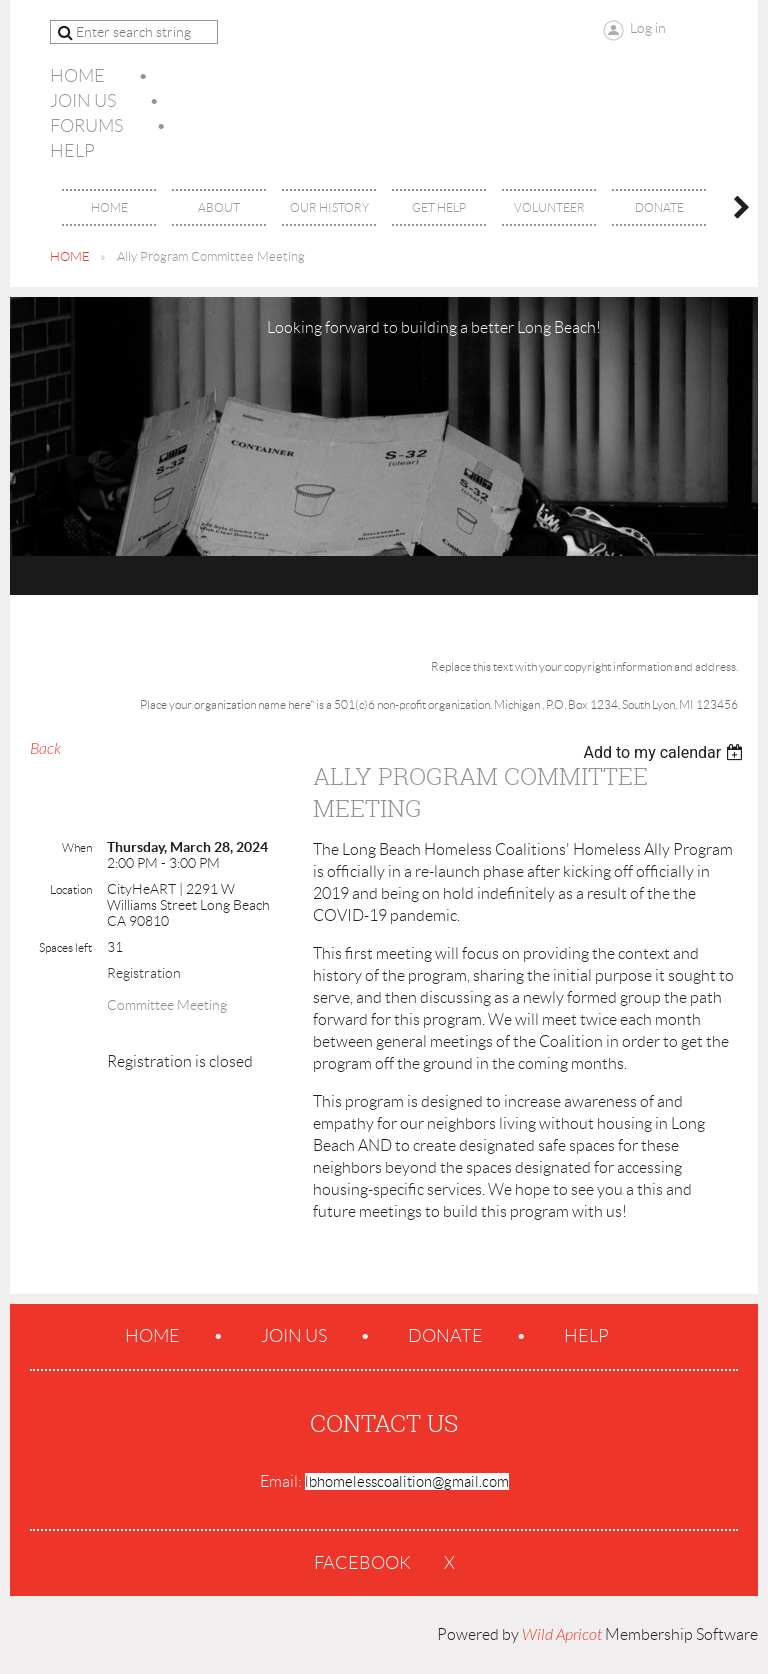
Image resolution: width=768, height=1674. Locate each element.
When (77, 847)
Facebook (362, 1563)
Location (71, 889)
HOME (70, 256)
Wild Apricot (562, 1635)
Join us (83, 101)
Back (45, 749)
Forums (86, 126)
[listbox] (665, 752)
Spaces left (65, 947)
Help (72, 151)
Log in (648, 28)
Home (77, 76)
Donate (445, 1336)
